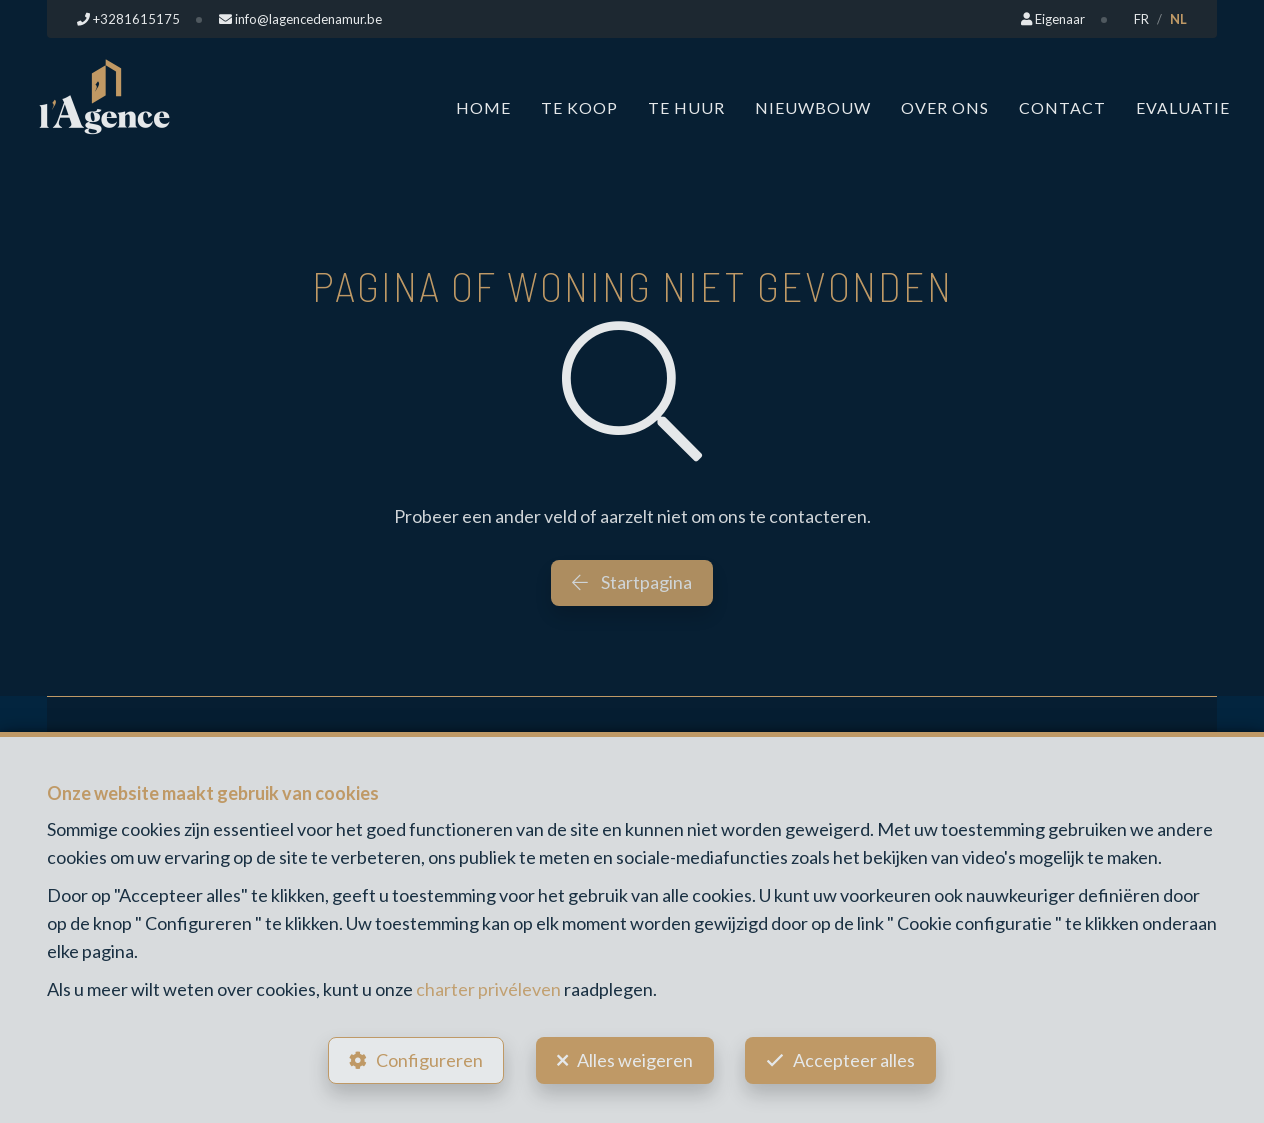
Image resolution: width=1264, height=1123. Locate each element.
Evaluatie (1183, 107)
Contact (1062, 107)
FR (1141, 19)
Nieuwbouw (813, 107)
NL (1178, 19)
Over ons (945, 107)
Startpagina (632, 582)
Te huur (686, 107)
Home (483, 107)
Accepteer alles (856, 1059)
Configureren (428, 1059)
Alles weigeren (635, 1059)
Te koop (579, 107)
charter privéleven (488, 987)
